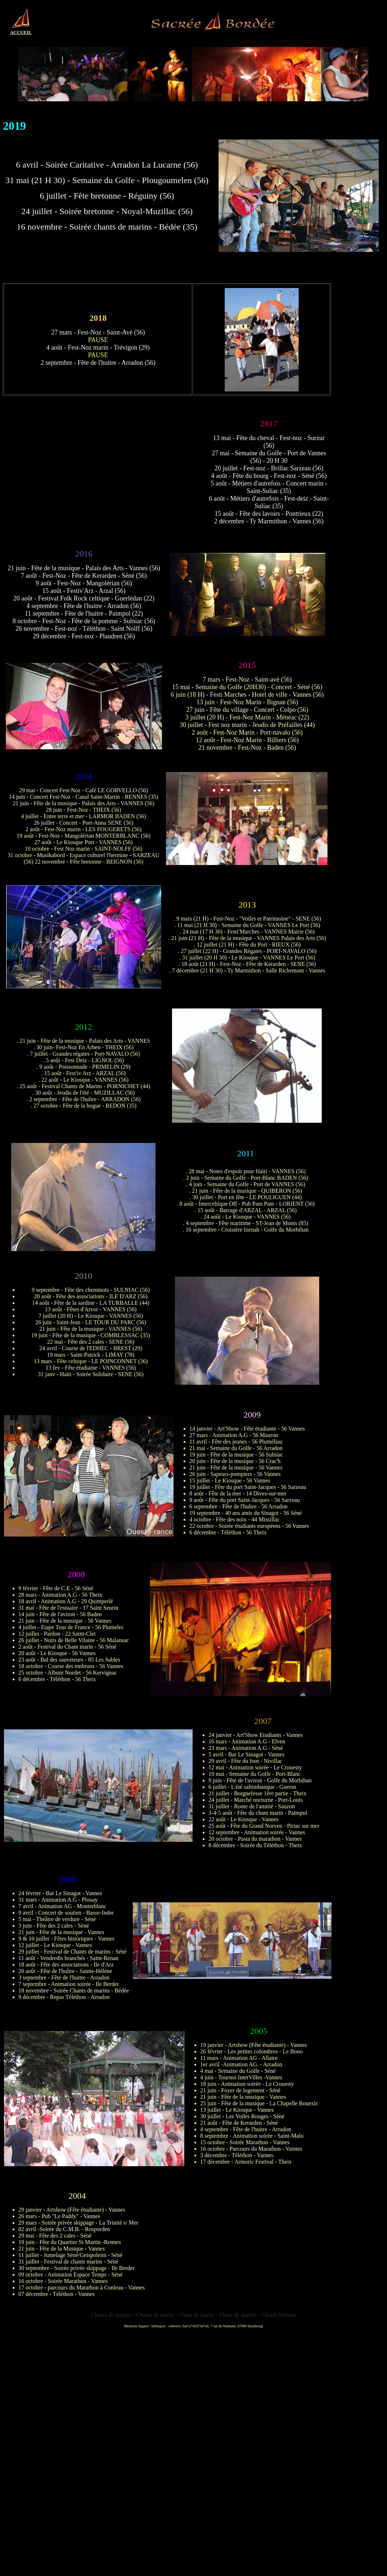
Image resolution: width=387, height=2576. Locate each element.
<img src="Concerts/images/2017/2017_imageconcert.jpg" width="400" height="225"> (105, 472)
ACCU (17, 32)
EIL (27, 32)
